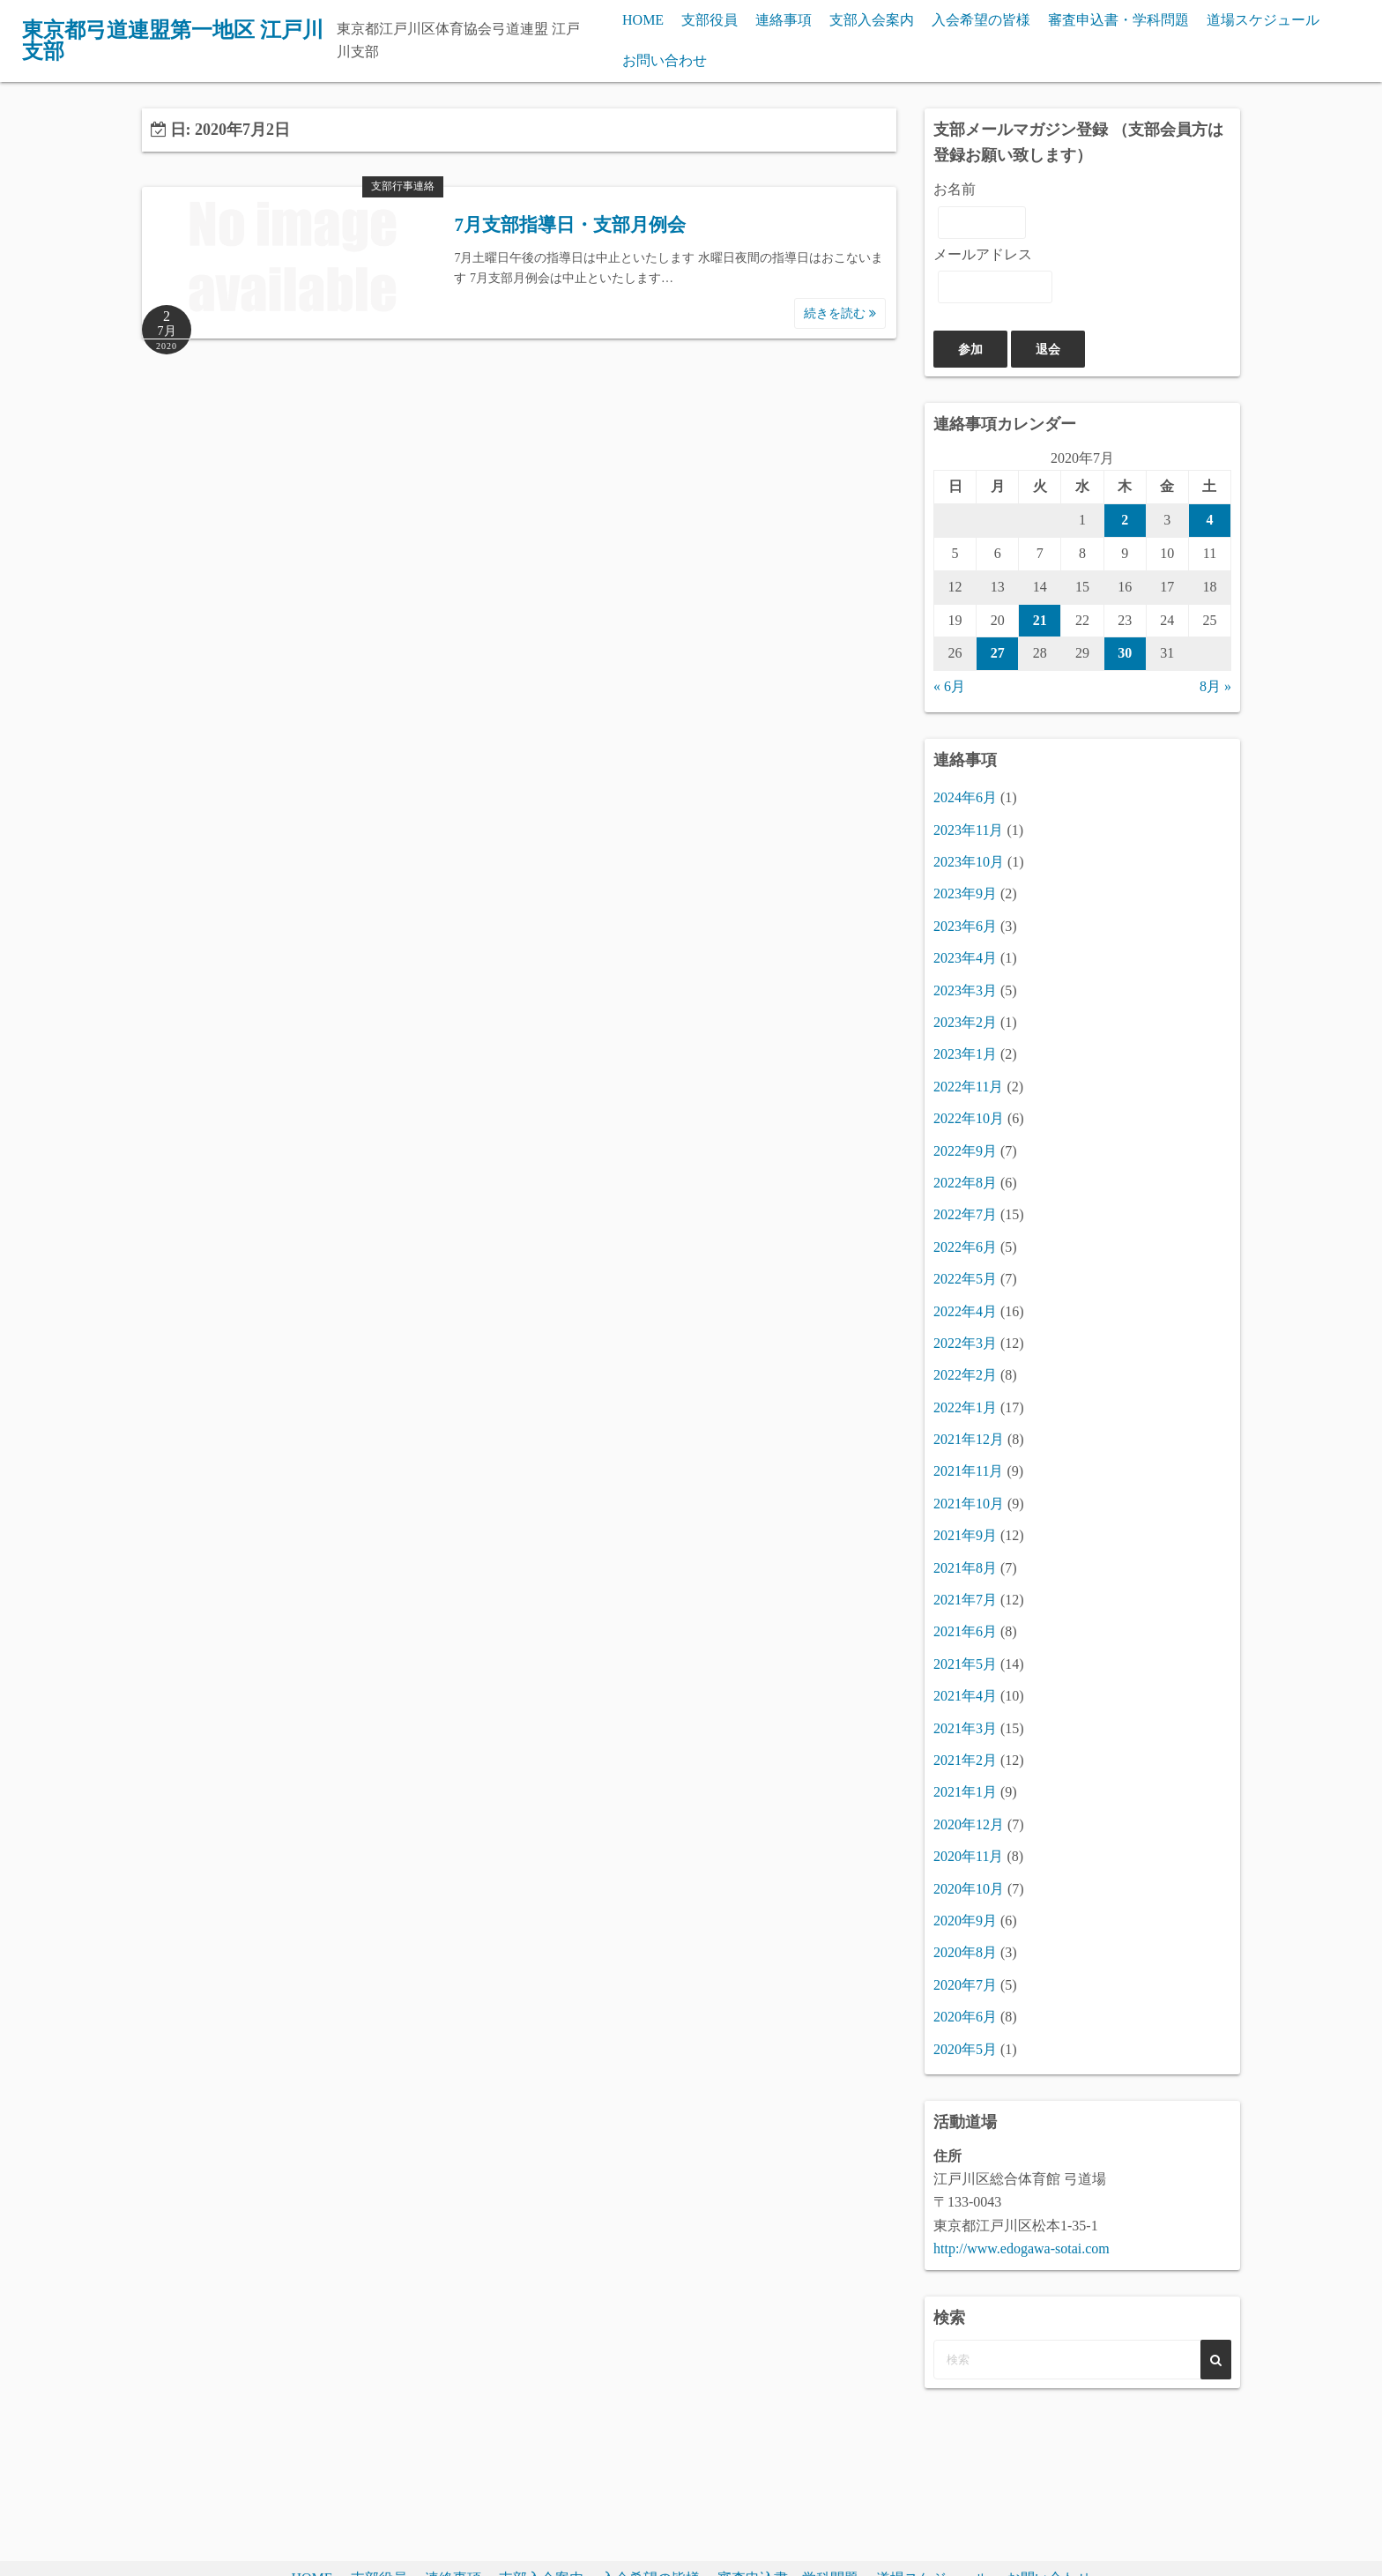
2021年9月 (965, 1535)
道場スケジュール (1263, 19)
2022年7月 (965, 1214)
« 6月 (949, 686)
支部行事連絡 (403, 186)
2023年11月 (968, 830)
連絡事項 (783, 19)
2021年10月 (968, 1503)
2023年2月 (965, 1022)
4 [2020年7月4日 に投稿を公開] (1209, 519)
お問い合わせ (664, 60)
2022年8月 (965, 1182)
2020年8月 (965, 1952)
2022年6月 (965, 1247)
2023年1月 (965, 1053)
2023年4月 (965, 957)
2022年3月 (965, 1343)
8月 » (1215, 686)
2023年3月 (965, 990)
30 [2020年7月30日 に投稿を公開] (1125, 652)
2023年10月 (968, 861)
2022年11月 (968, 1086)
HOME (643, 19)
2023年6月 (965, 926)
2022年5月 (965, 1278)
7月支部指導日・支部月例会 (570, 224)
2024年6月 (965, 797)
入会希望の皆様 (981, 19)
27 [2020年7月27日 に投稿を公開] (998, 652)
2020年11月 (968, 1856)
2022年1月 (965, 1407)
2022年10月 (968, 1118)
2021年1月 (965, 1791)
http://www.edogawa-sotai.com (1021, 2248)
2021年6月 (965, 1631)
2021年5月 (965, 1664)
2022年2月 (965, 1374)
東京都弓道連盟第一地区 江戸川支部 (172, 41)
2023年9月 (965, 893)
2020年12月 (968, 1824)
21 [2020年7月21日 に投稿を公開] (1040, 620)
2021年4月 (965, 1695)
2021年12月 (968, 1439)
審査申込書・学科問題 (1118, 19)
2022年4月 (965, 1311)
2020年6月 (965, 2016)
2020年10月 (968, 1888)
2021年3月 (965, 1728)
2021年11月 (968, 1470)
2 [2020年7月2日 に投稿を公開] (1124, 519)
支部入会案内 (871, 19)
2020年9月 (965, 1920)
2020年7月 (965, 1984)
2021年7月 (965, 1599)
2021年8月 (965, 1567)
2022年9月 (965, 1150)
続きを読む (840, 313)
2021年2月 (965, 1760)
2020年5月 (965, 2049)
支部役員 (709, 19)
